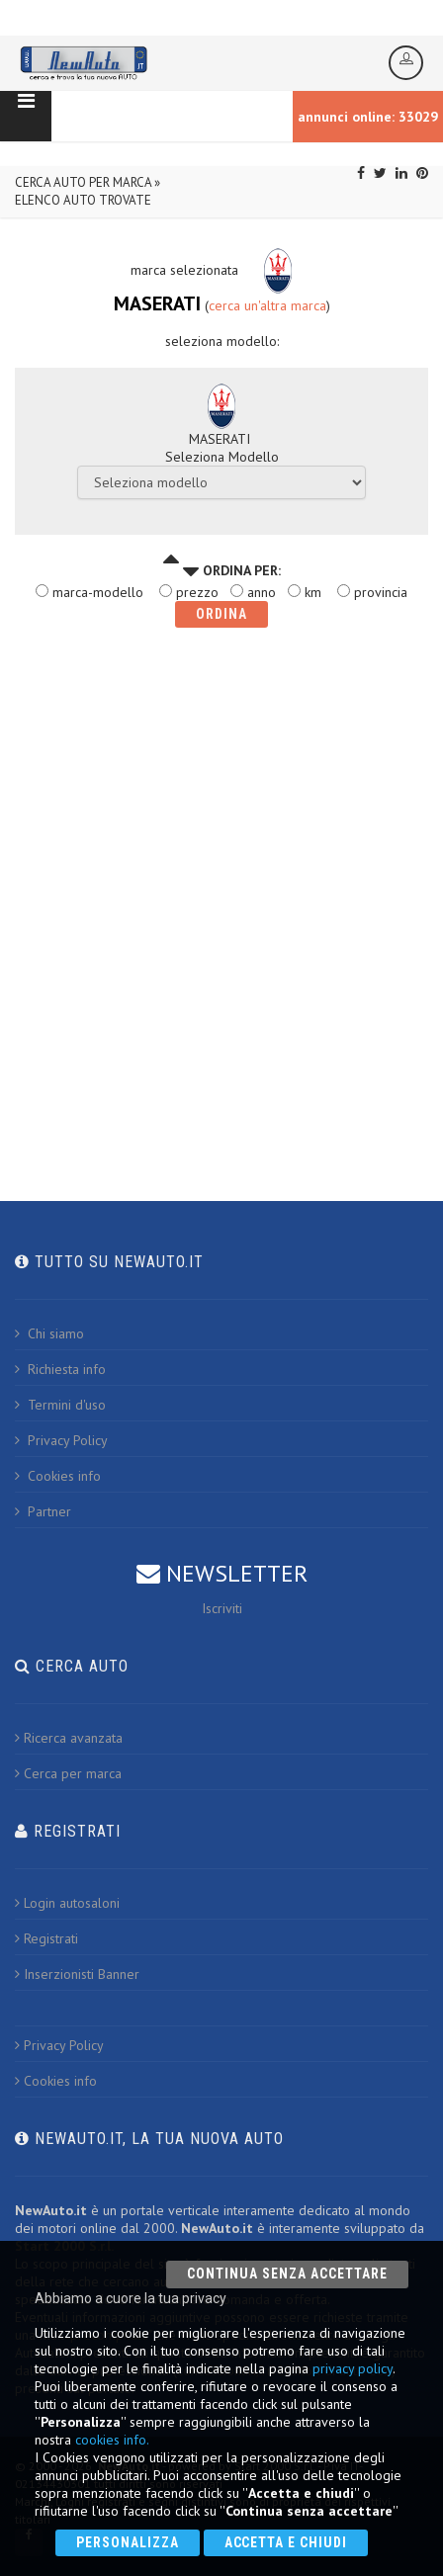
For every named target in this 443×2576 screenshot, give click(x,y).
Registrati (46, 1938)
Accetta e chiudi (286, 2542)
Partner (43, 1511)
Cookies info (58, 1476)
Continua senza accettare (287, 2273)
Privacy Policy (61, 1440)
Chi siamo (49, 1333)
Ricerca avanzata (69, 1738)
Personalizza (127, 2542)
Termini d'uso (60, 1405)
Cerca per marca (68, 1773)
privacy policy (352, 2368)
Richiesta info (60, 1369)
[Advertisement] (221, 894)
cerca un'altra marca (267, 305)
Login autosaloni (67, 1903)
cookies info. (112, 2439)
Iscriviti (222, 1608)
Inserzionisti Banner (77, 1974)
